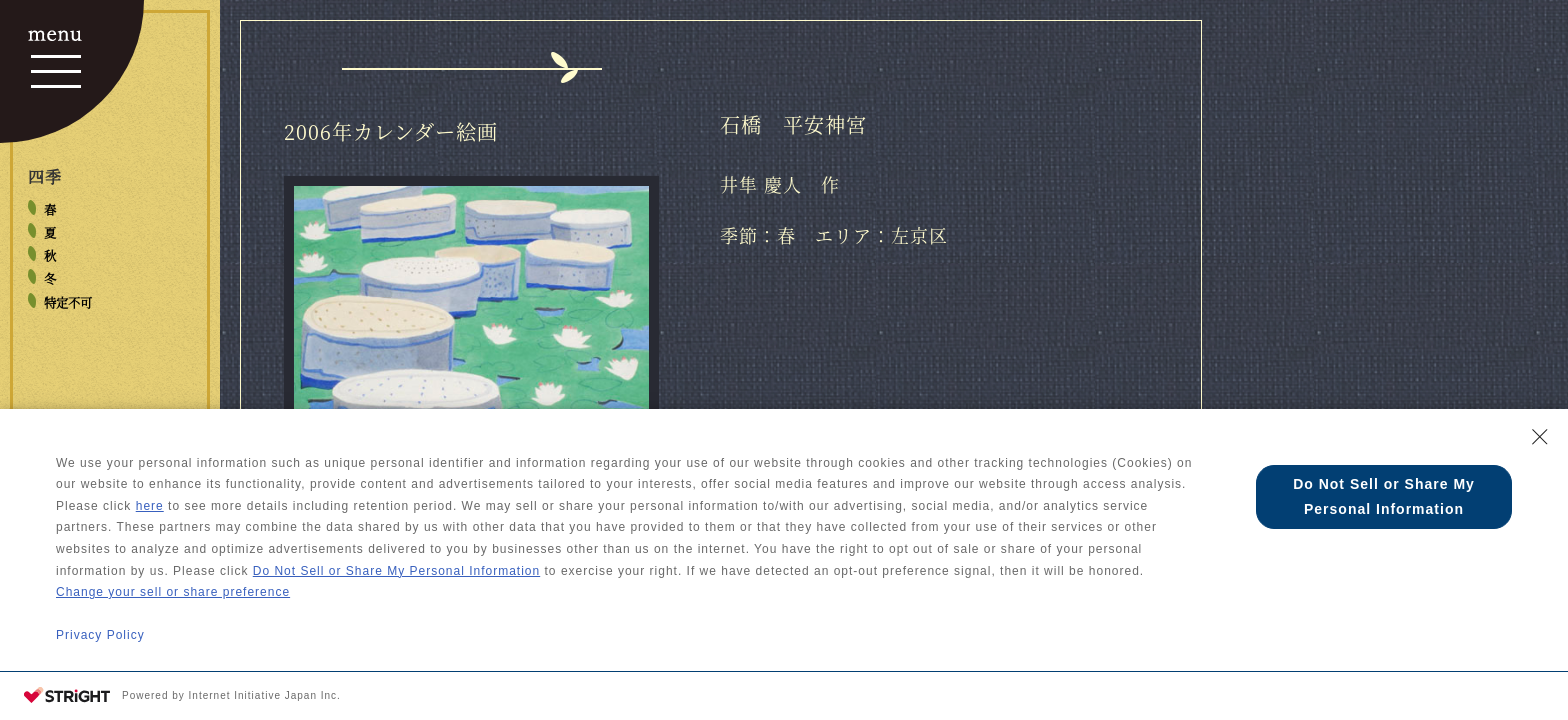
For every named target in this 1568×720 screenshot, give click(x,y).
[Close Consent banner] (1540, 437)
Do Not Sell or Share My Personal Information (396, 571)
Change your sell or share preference (173, 592)
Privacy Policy (100, 635)
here (150, 506)
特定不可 (68, 303)
